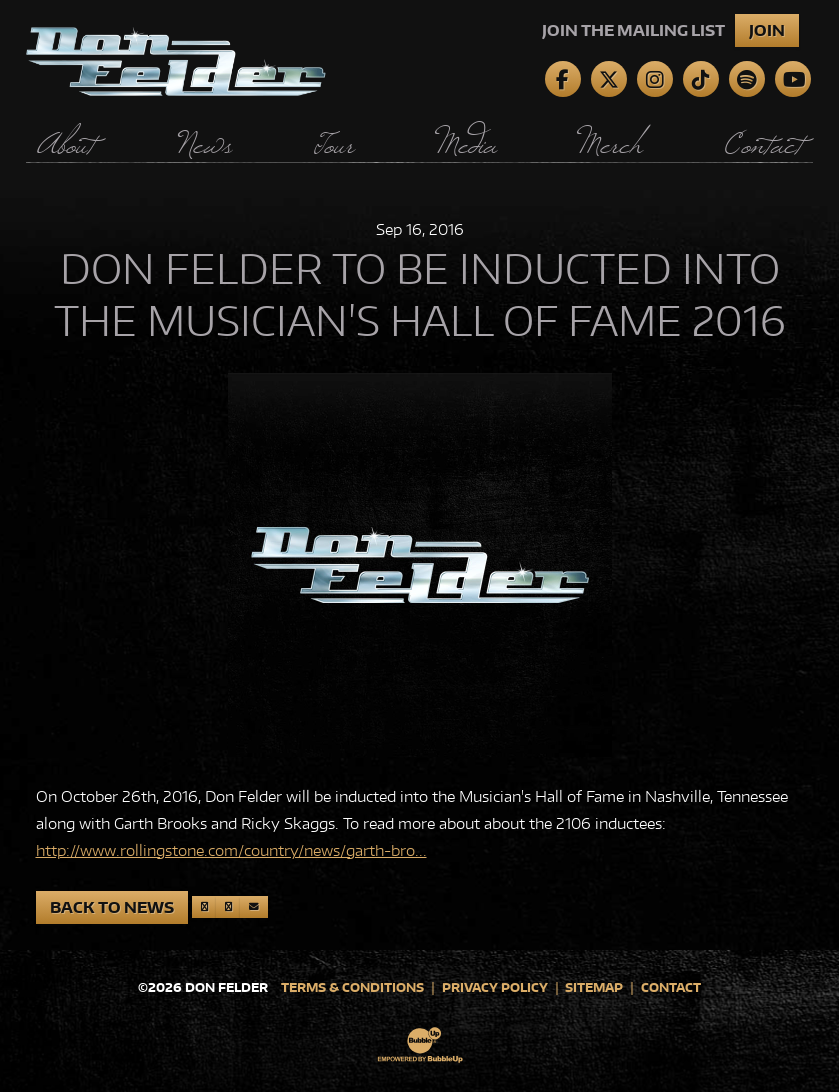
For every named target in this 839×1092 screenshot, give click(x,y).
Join (767, 30)
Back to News (112, 907)
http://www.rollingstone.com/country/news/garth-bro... (231, 850)
